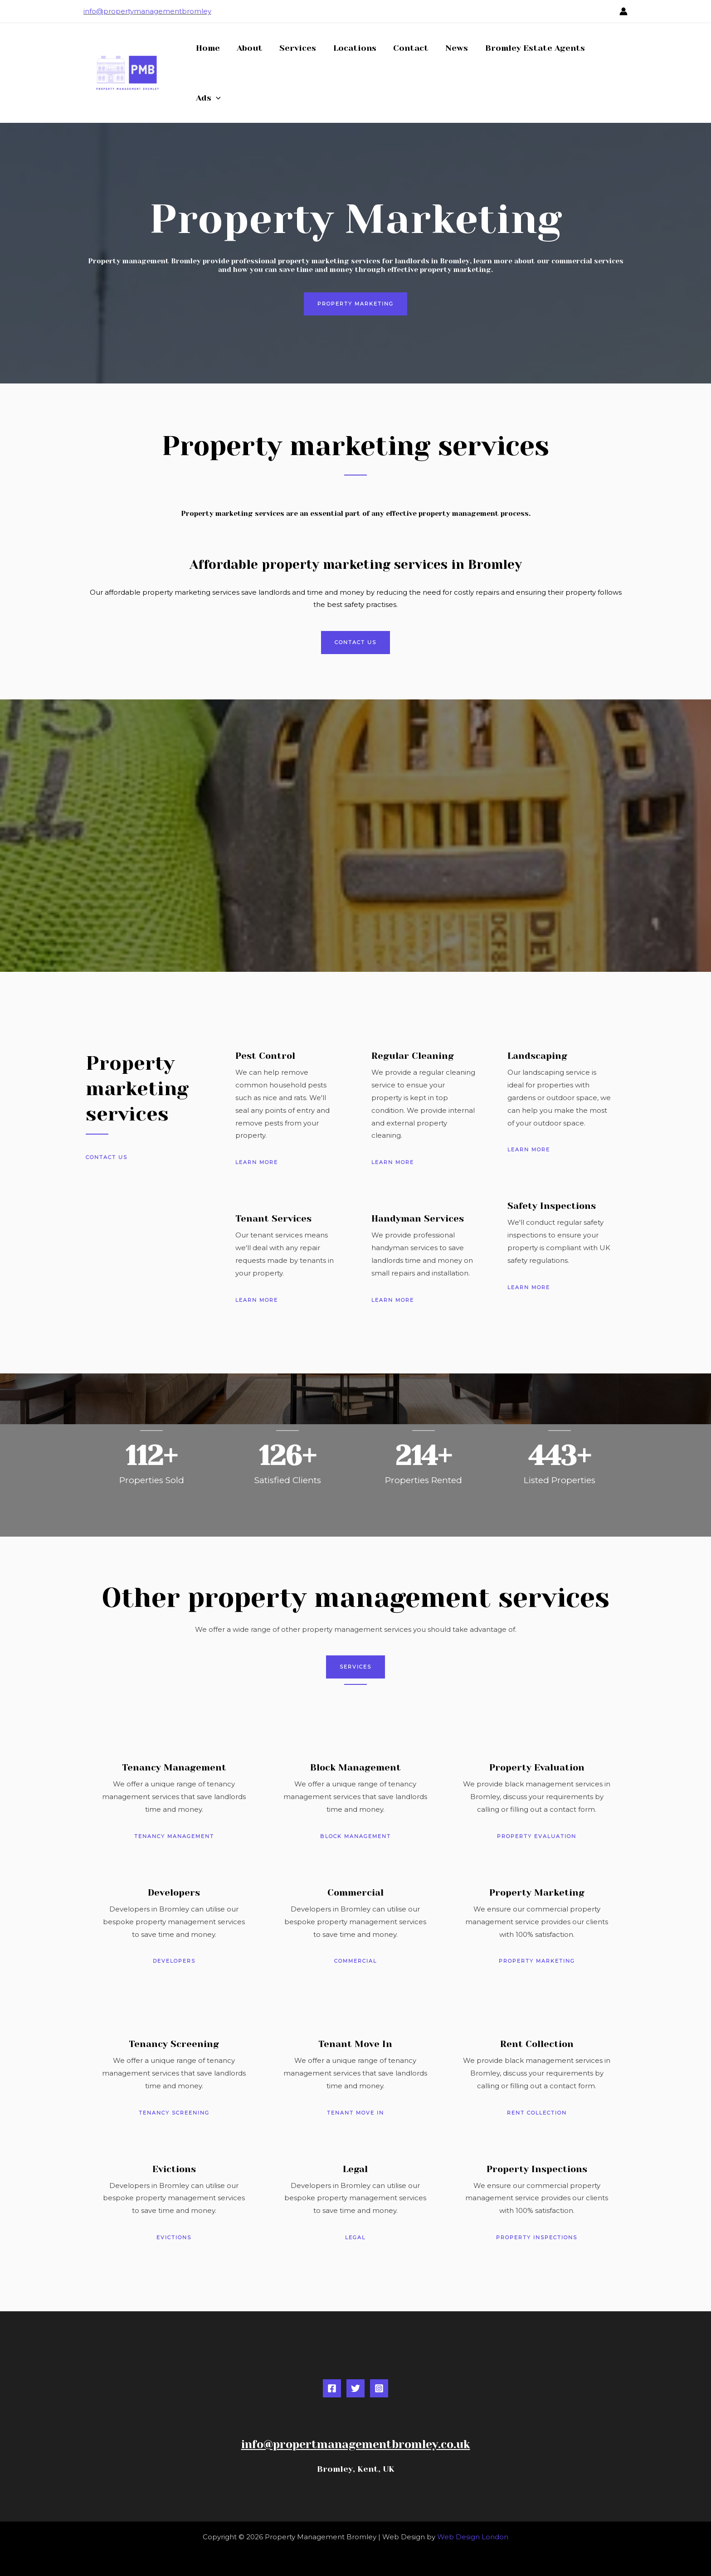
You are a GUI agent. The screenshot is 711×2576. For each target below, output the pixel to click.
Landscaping (537, 1056)
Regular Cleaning (412, 1056)
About (249, 48)
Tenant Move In (355, 2044)
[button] (215, 98)
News (453, 48)
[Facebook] (332, 2388)
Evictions (174, 2169)
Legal (355, 2169)
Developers (174, 1892)
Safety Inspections (551, 1206)
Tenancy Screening (174, 2044)
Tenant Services (273, 1218)
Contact (408, 48)
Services (296, 48)
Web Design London (472, 2536)
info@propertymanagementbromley (147, 11)
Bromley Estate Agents (531, 48)
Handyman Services (417, 1218)
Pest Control (265, 1056)
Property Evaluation (536, 1767)
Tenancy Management (174, 1767)
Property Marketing (536, 1892)
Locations (352, 48)
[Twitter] (355, 2388)
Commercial (355, 1892)
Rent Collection (537, 2044)
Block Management (355, 1767)
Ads (207, 98)
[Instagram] (379, 2388)
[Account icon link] (623, 11)
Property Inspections (537, 2169)
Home (207, 48)
